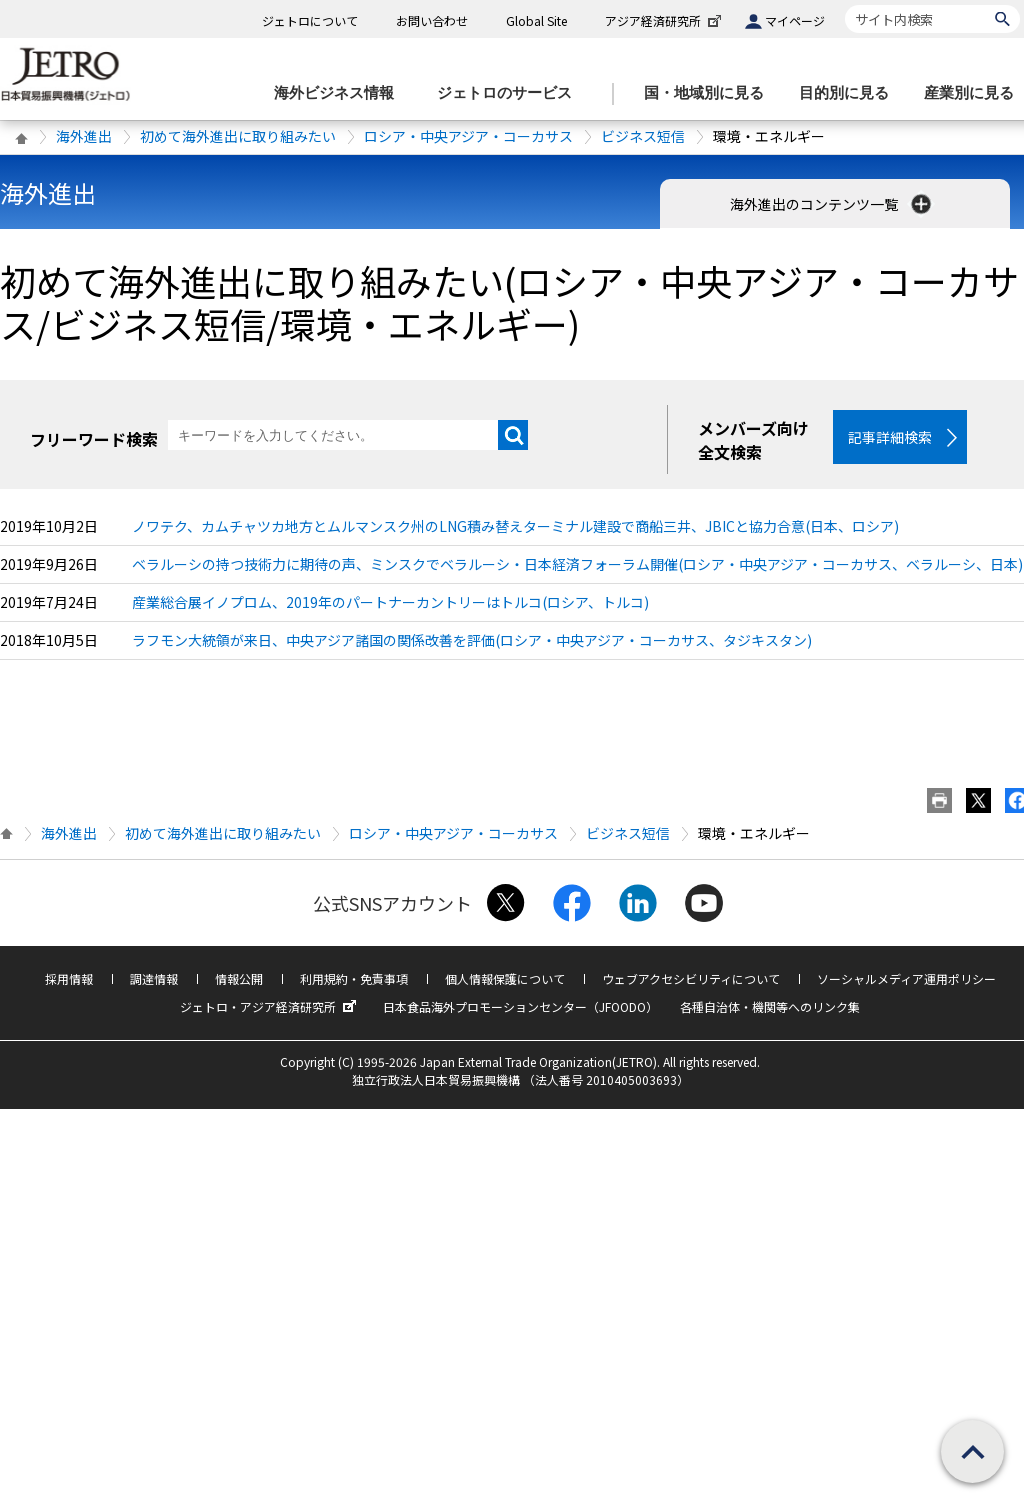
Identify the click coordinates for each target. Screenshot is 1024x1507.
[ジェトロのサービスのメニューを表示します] (510, 93)
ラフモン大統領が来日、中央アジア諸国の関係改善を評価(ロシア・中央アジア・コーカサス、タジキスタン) (472, 640)
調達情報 (154, 978)
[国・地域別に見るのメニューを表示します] (710, 93)
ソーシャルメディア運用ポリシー (906, 978)
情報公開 (239, 978)
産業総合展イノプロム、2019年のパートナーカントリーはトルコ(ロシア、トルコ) (390, 602)
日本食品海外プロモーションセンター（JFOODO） (520, 1006)
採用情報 (69, 978)
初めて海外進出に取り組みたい (238, 136)
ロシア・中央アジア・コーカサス (468, 136)
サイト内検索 (844, 4)
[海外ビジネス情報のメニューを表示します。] (340, 93)
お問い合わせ (432, 20)
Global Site (536, 20)
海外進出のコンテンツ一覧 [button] (832, 204)
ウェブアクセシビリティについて (691, 978)
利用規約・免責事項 (354, 978)
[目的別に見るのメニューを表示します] (850, 93)
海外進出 (84, 136)
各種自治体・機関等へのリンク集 (770, 1006)
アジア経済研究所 (665, 20)
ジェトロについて (310, 20)
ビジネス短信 (643, 136)
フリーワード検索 (94, 439)
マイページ (795, 20)
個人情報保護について (505, 978)
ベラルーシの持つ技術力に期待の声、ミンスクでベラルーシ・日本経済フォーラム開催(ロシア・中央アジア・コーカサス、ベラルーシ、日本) (577, 564)
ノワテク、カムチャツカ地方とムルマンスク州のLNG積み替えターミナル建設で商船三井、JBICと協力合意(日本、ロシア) (515, 526)
